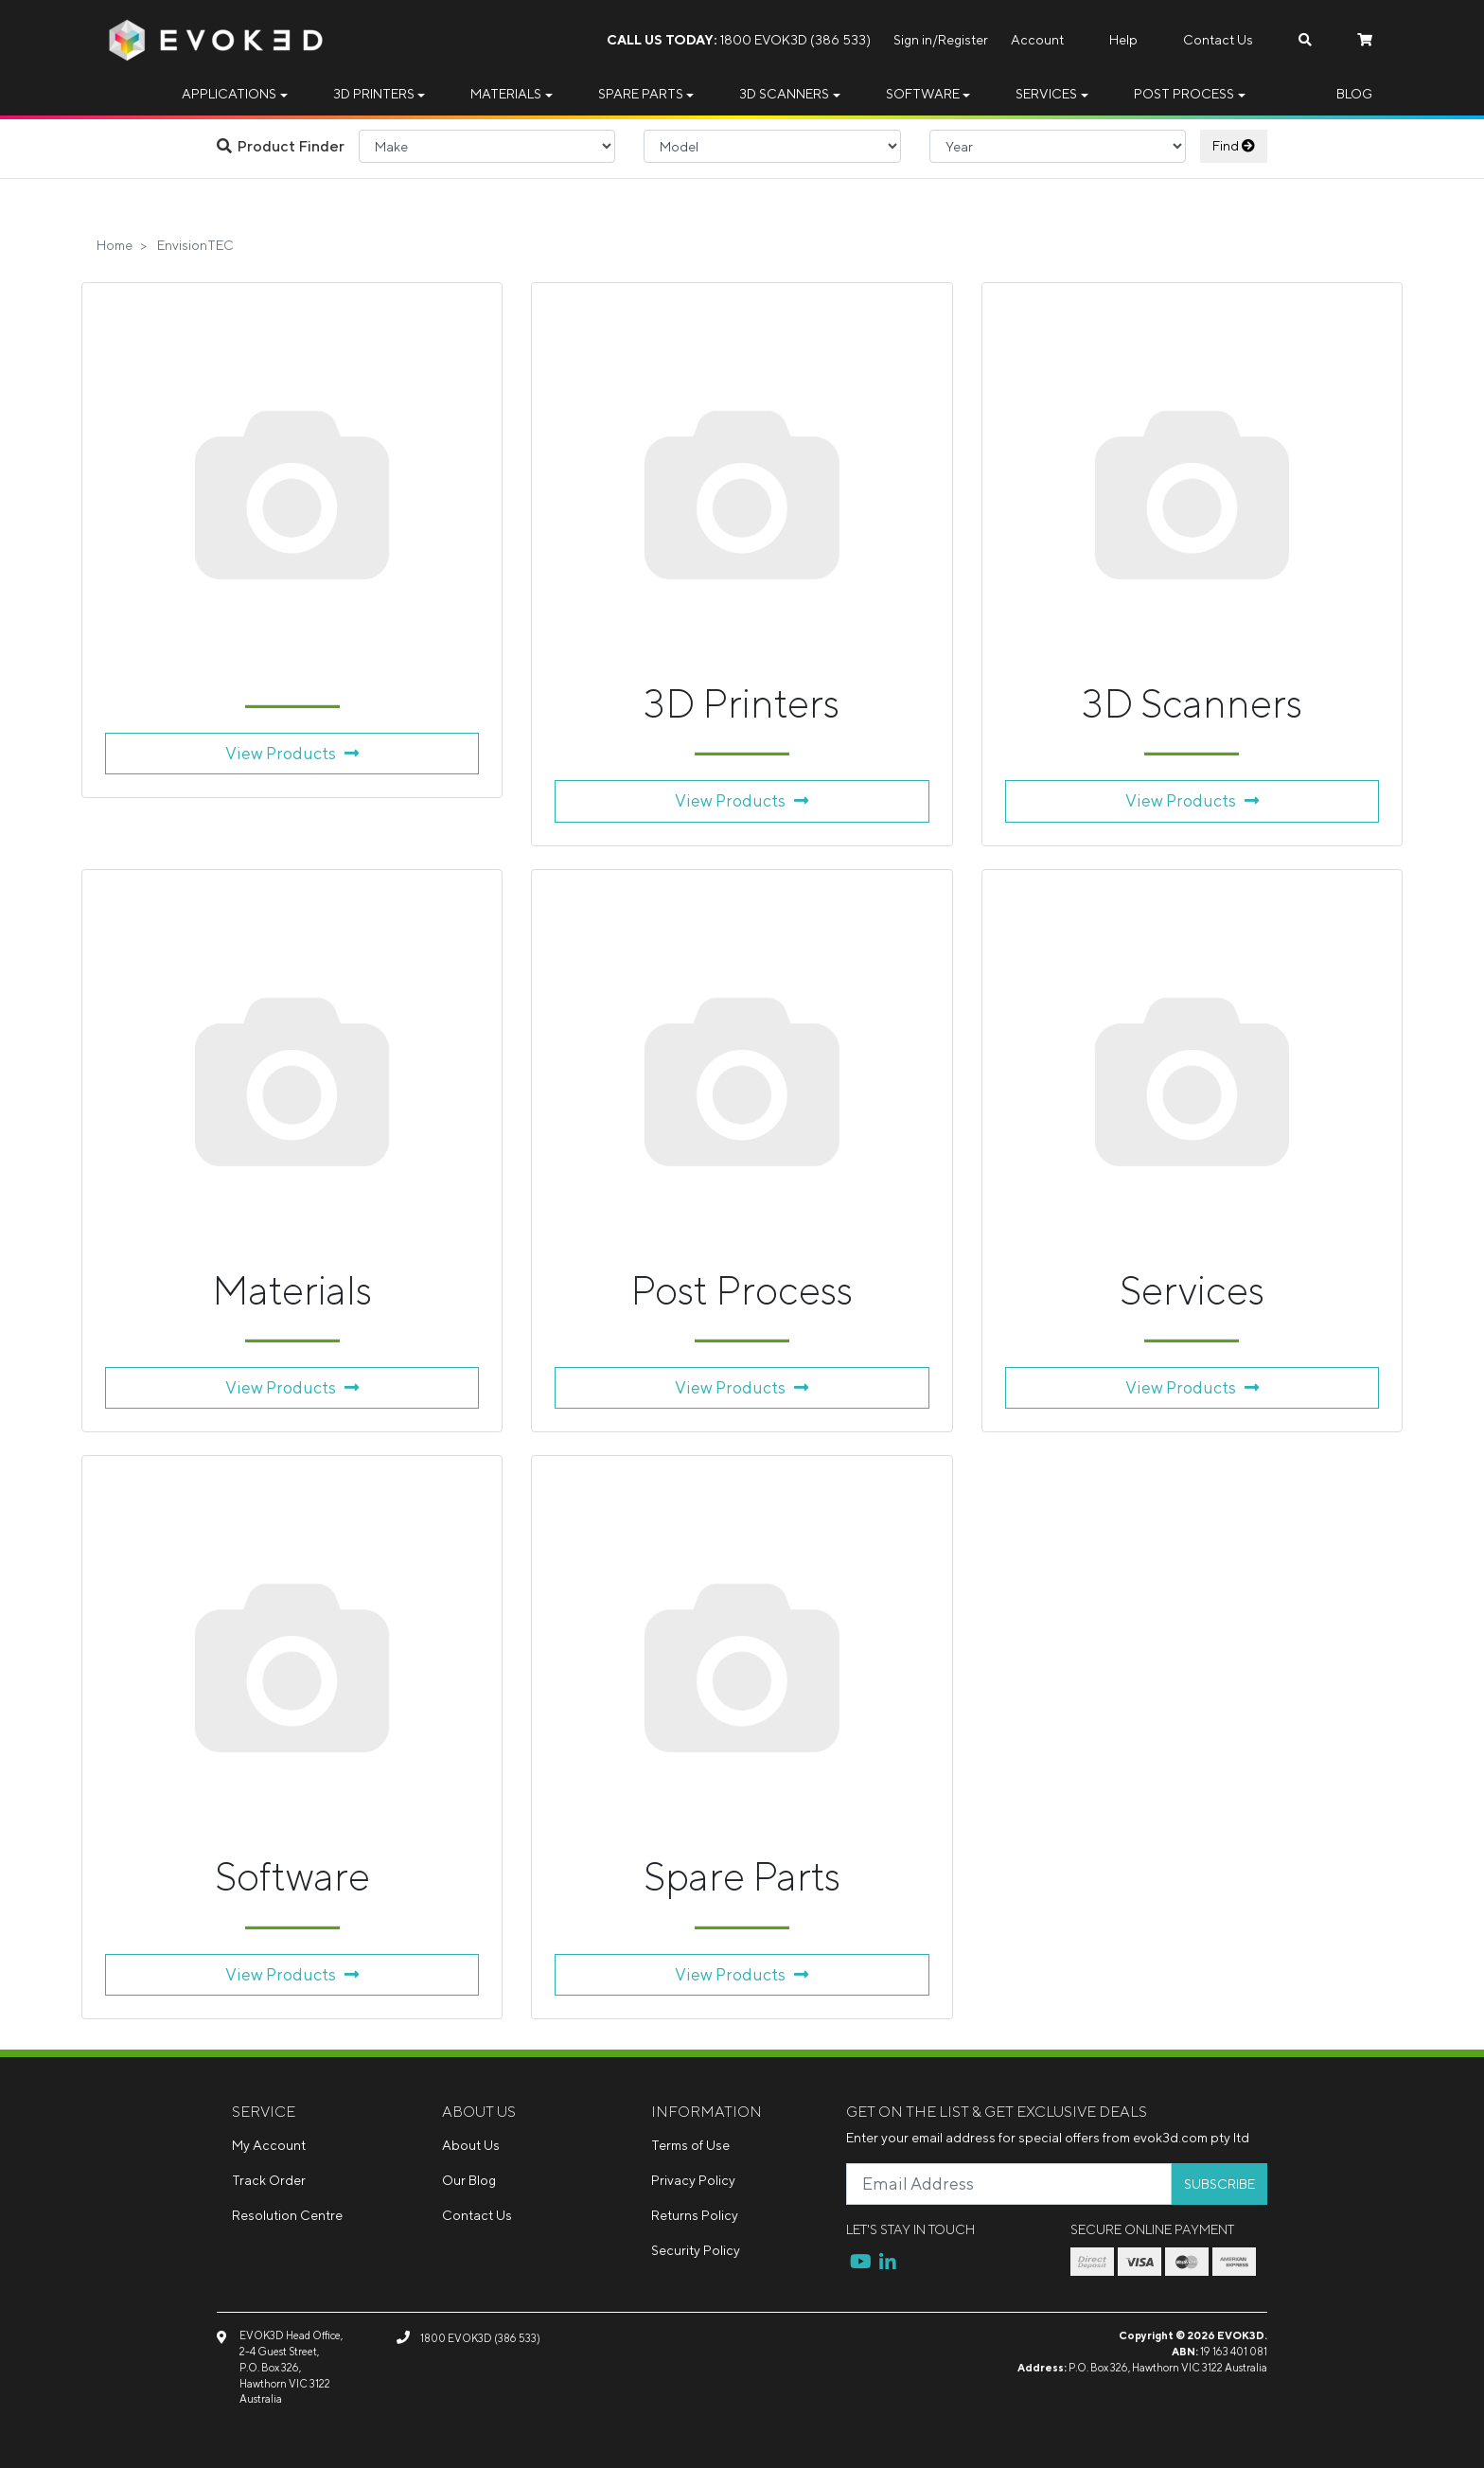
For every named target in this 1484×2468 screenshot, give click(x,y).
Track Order (269, 2180)
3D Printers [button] (374, 93)
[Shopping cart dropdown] (1364, 40)
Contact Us (1218, 39)
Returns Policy (694, 2215)
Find (1233, 145)
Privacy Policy (693, 2180)
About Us (471, 2145)
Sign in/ (915, 39)
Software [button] (923, 93)
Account (1037, 39)
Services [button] (1046, 93)
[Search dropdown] (1305, 40)
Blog (1354, 93)
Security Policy (695, 2250)
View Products (292, 753)
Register (963, 39)
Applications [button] (229, 93)
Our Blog (469, 2180)
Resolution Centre (287, 2215)
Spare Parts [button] (640, 93)
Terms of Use (690, 2145)
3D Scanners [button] (784, 93)
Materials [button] (505, 93)
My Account (269, 2145)
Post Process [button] (1184, 93)
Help (1123, 39)
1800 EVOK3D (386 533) (739, 39)
